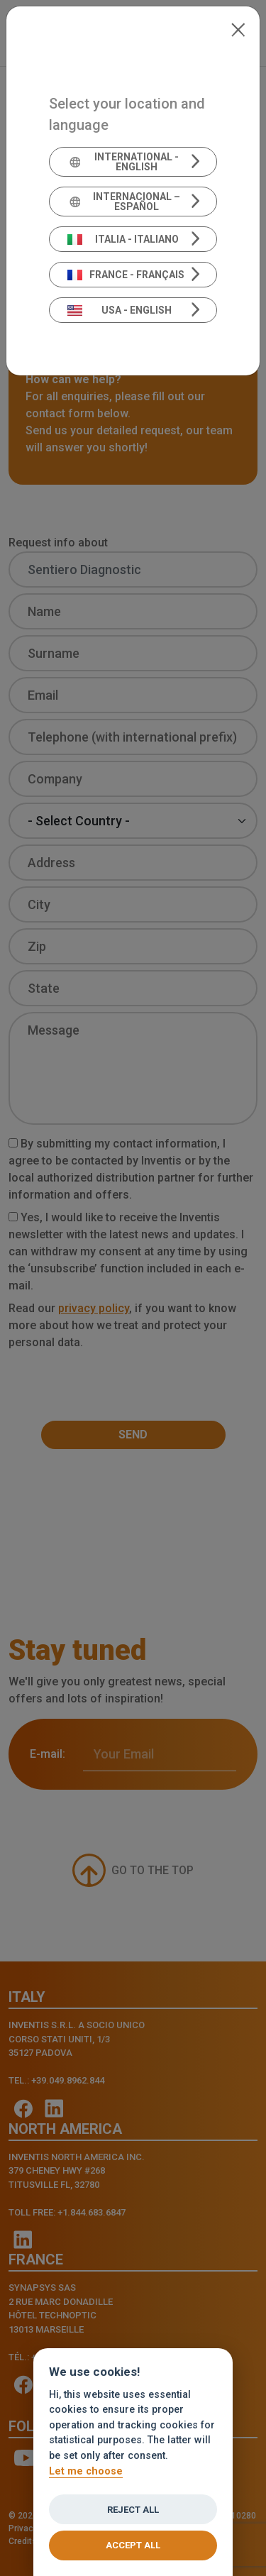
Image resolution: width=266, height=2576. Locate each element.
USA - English (119, 310)
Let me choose (86, 2471)
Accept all (133, 2545)
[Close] (238, 28)
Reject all (133, 2509)
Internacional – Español (124, 201)
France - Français (125, 274)
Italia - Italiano (123, 239)
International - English (123, 161)
